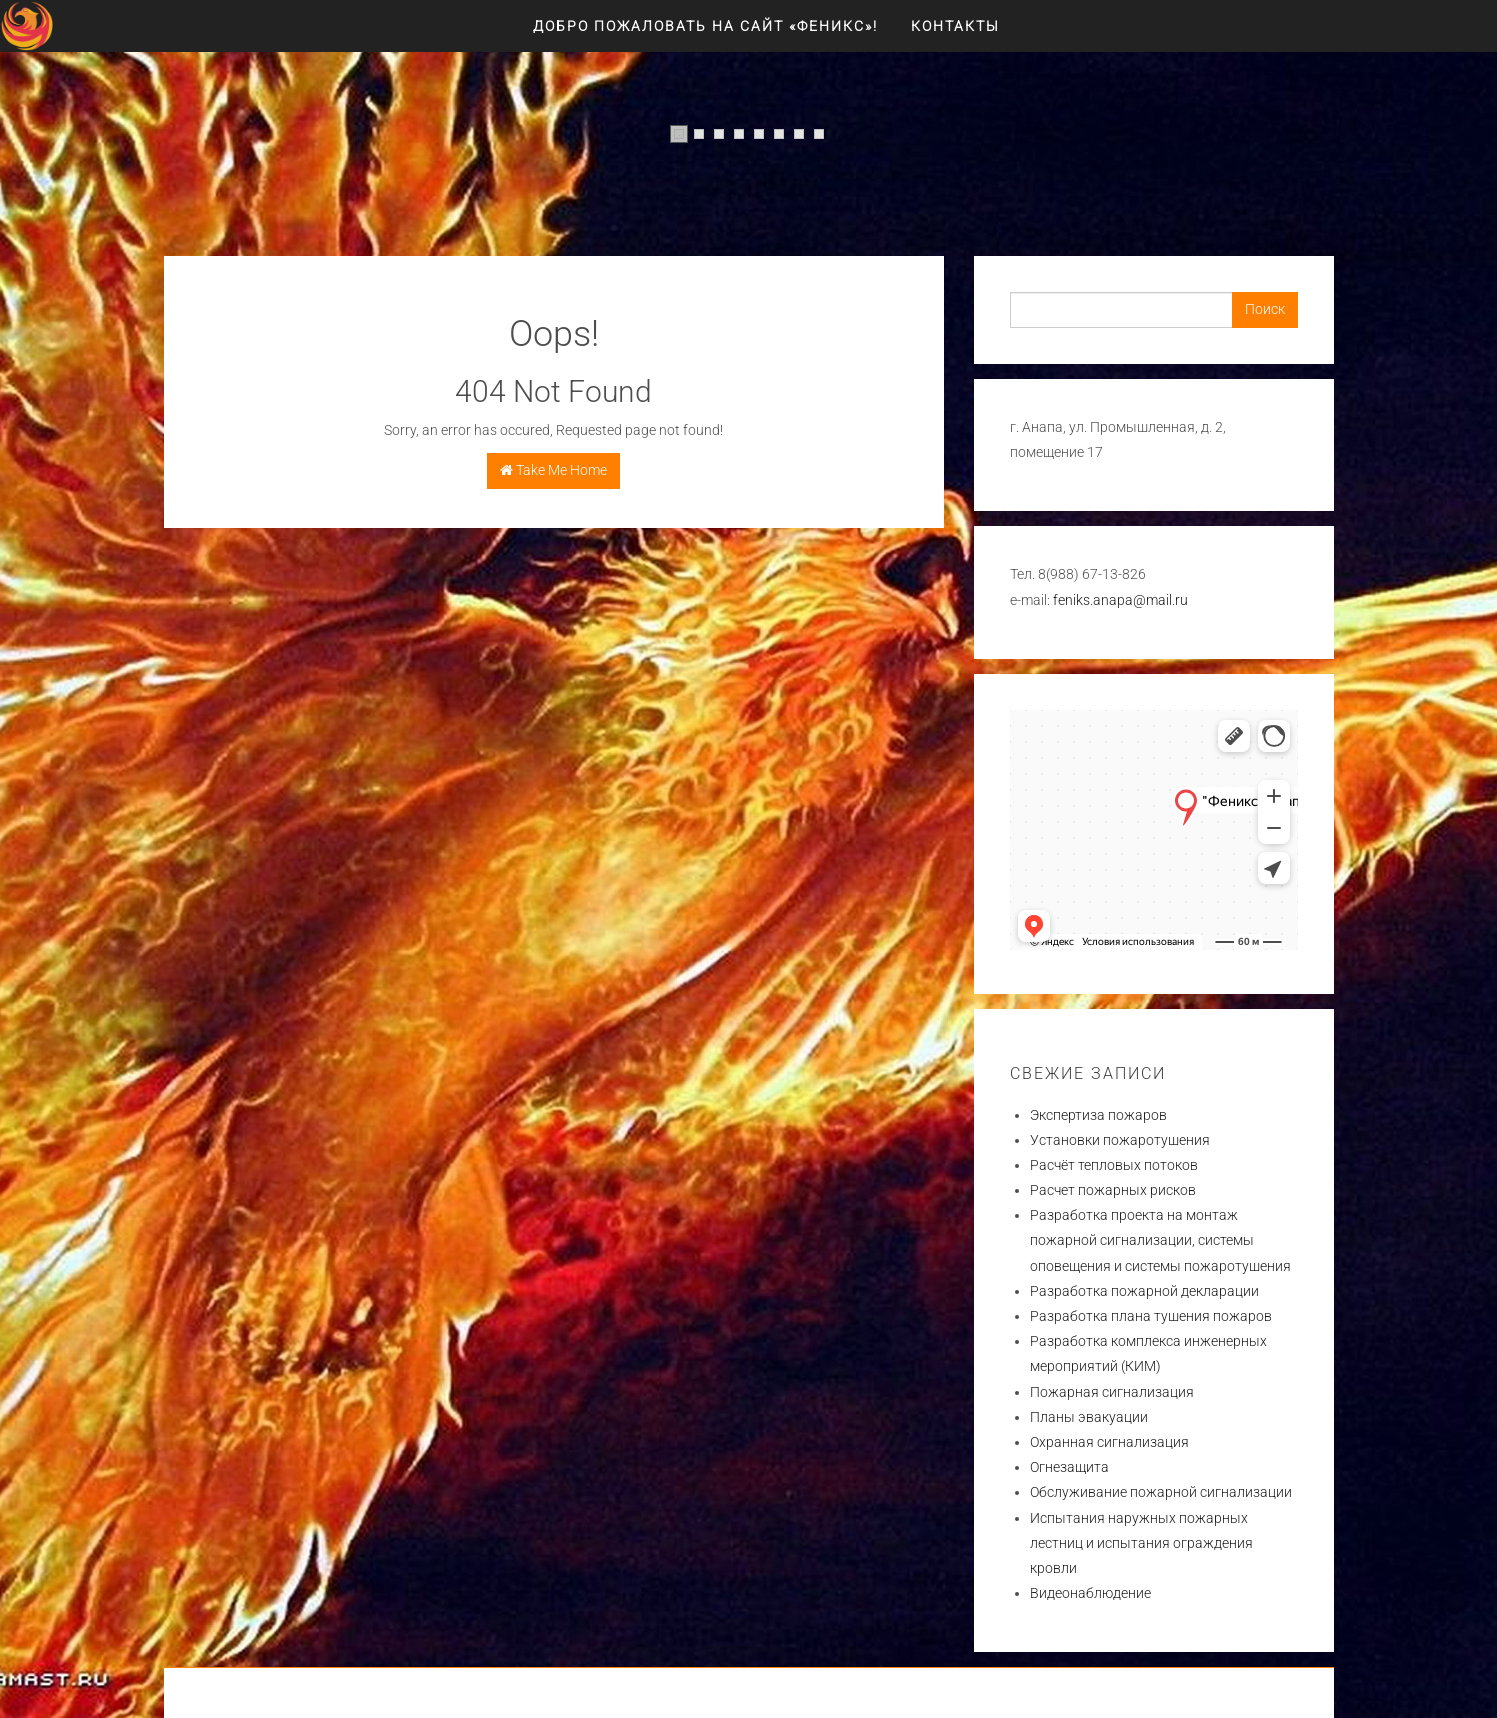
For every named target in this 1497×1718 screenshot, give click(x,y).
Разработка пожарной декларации (1144, 1291)
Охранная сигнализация (1109, 1442)
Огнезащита (1069, 1467)
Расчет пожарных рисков (1113, 1190)
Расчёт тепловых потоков (1114, 1165)
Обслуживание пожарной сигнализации (1161, 1492)
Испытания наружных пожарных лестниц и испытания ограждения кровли (1141, 1543)
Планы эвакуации (1089, 1417)
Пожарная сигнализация (1112, 1392)
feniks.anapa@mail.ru (1120, 600)
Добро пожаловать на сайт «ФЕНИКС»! (705, 26)
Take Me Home (553, 470)
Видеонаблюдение (1090, 1593)
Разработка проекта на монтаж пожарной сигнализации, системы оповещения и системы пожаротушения (1160, 1240)
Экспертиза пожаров (1098, 1115)
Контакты (955, 26)
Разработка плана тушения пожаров (1151, 1316)
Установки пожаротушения (1120, 1140)
